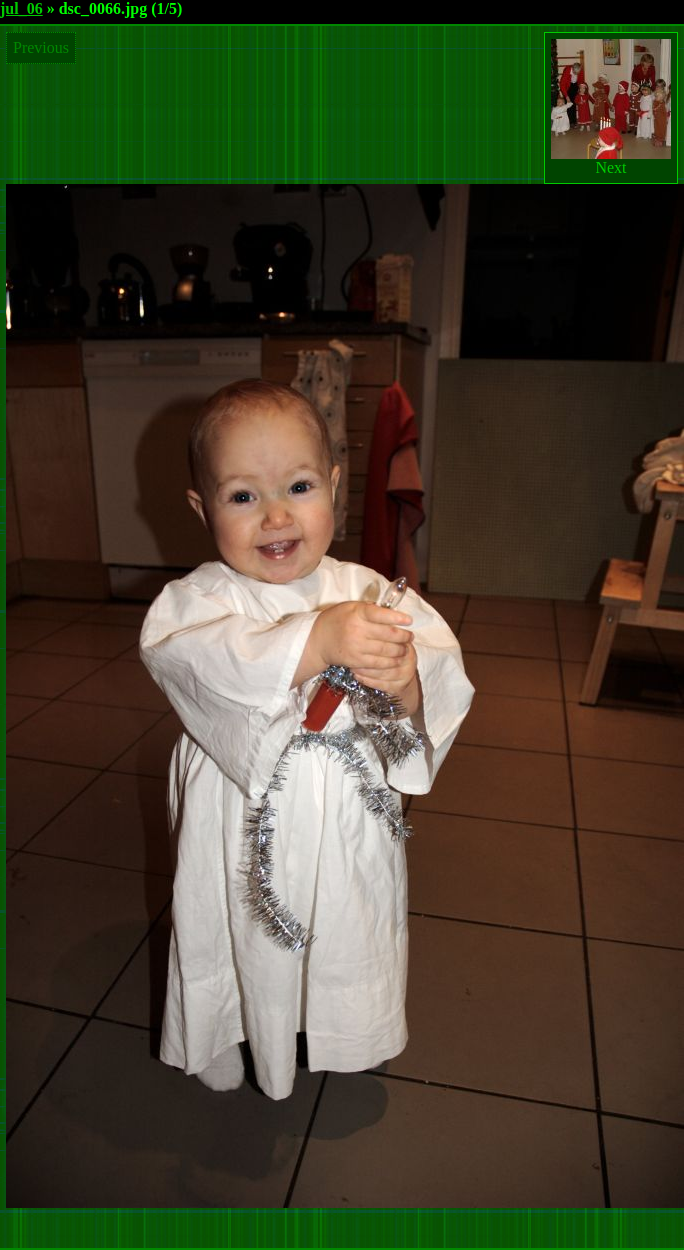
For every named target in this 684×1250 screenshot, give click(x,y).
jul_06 (21, 8)
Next (611, 107)
